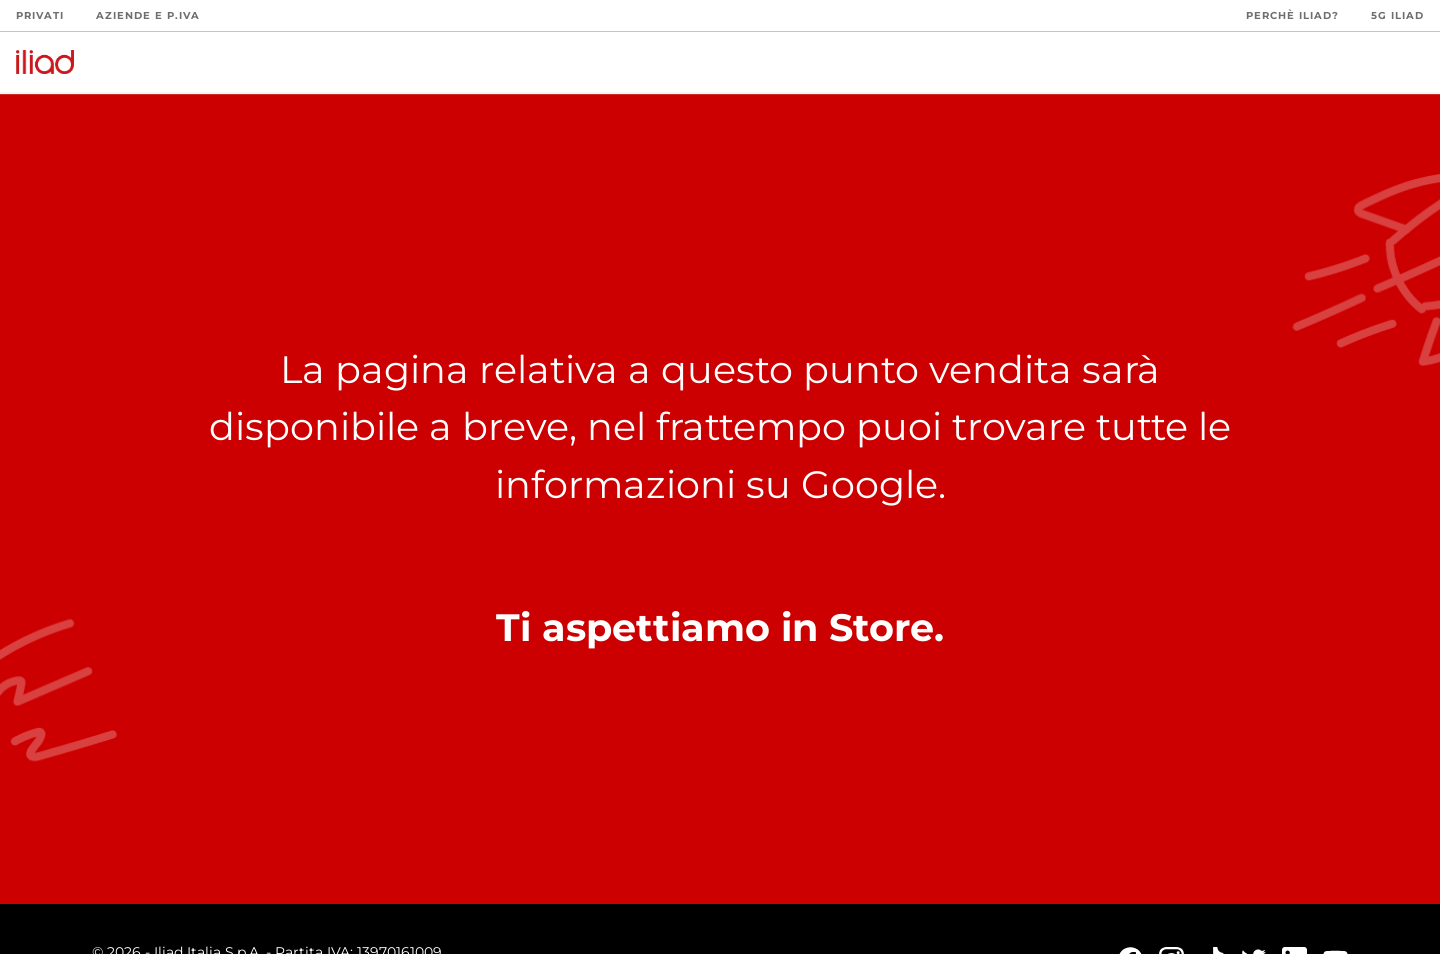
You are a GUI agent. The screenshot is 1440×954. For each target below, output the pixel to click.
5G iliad (1397, 15)
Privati (40, 15)
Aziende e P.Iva (148, 15)
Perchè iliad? (1292, 15)
